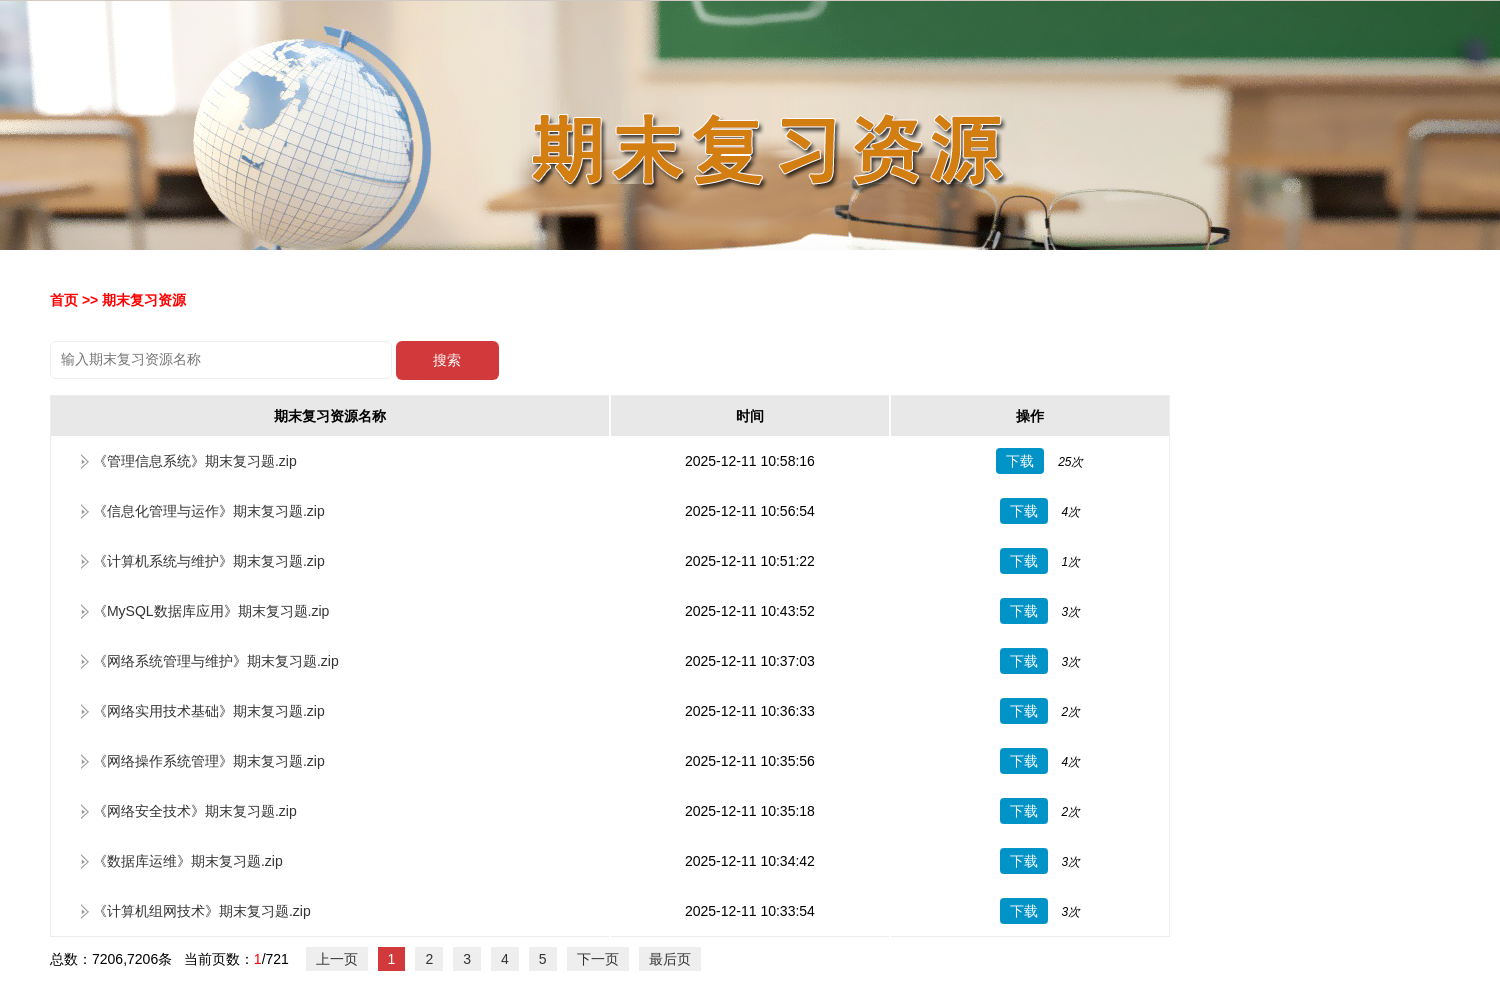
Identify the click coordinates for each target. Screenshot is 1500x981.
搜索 (447, 360)
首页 (64, 300)
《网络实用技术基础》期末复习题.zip (209, 711)
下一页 (598, 959)
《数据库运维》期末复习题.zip (188, 861)
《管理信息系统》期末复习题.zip (195, 461)
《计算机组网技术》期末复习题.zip (202, 911)
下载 (1020, 461)
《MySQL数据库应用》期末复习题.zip (211, 611)
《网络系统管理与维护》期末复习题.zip (216, 661)
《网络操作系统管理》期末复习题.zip (209, 761)
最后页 (670, 959)
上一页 (337, 959)
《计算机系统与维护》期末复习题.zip (209, 561)
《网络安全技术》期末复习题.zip (195, 811)
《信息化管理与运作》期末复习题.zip (209, 511)
